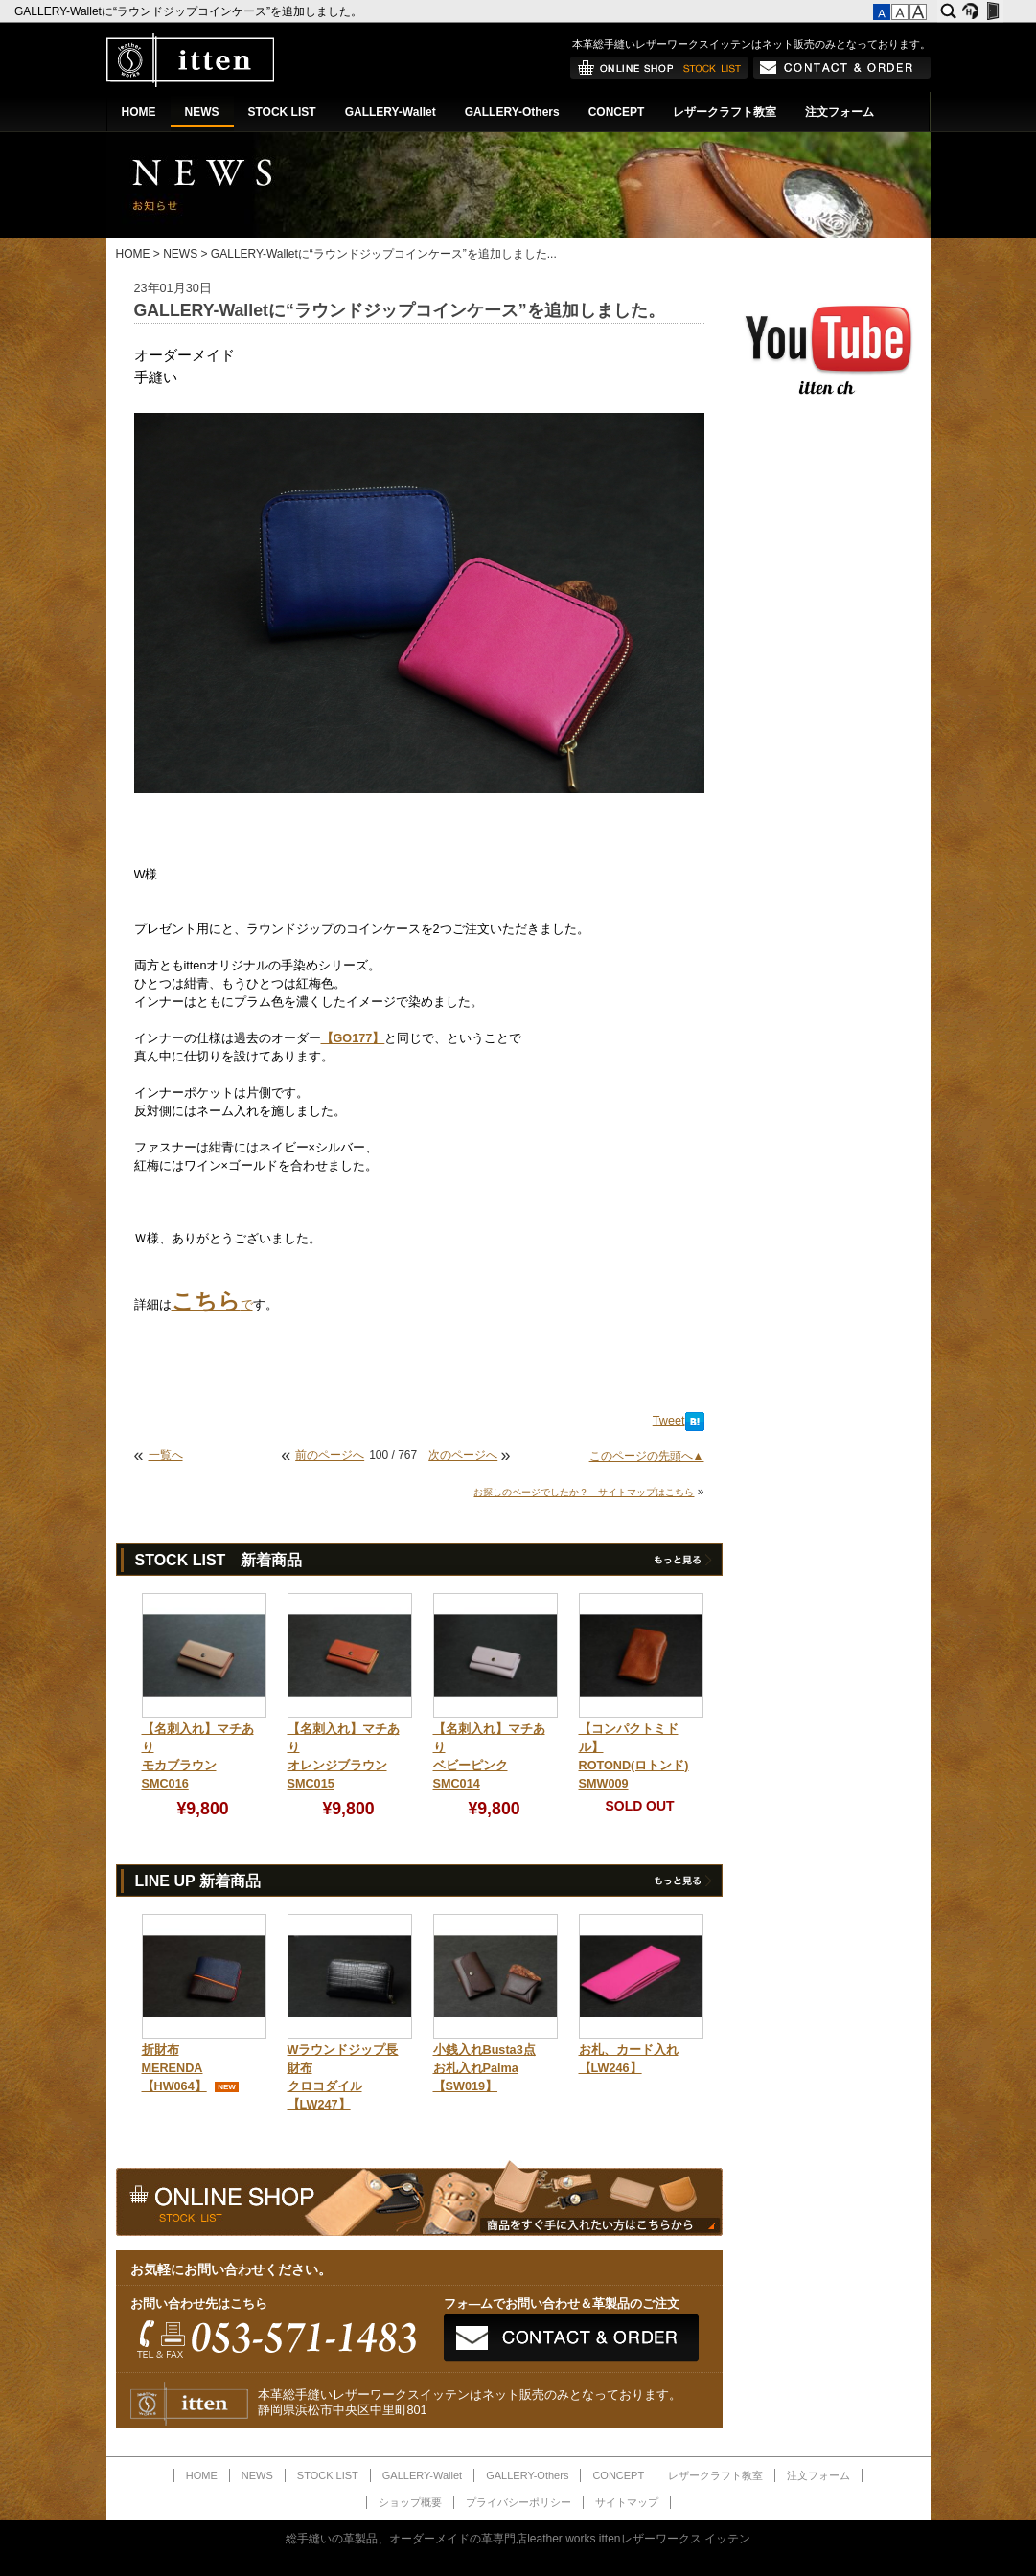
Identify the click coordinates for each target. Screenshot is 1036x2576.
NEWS (202, 112)
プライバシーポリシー (518, 2502)
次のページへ (462, 1455)
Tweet (669, 1420)
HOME (139, 112)
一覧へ (166, 1455)
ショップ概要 (410, 2502)
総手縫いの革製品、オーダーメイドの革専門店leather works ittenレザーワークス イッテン (518, 2538)
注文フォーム (839, 112)
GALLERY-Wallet (390, 112)
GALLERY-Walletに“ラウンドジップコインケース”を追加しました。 (189, 11)
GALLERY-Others (512, 112)
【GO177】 (353, 1038)
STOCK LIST (282, 112)
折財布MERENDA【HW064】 (174, 2068)
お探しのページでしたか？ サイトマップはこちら (583, 1492)
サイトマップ (626, 2502)
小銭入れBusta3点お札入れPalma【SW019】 (484, 2068)
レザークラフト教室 (724, 112)
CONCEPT (616, 112)
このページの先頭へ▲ (646, 1456)
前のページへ (329, 1455)
